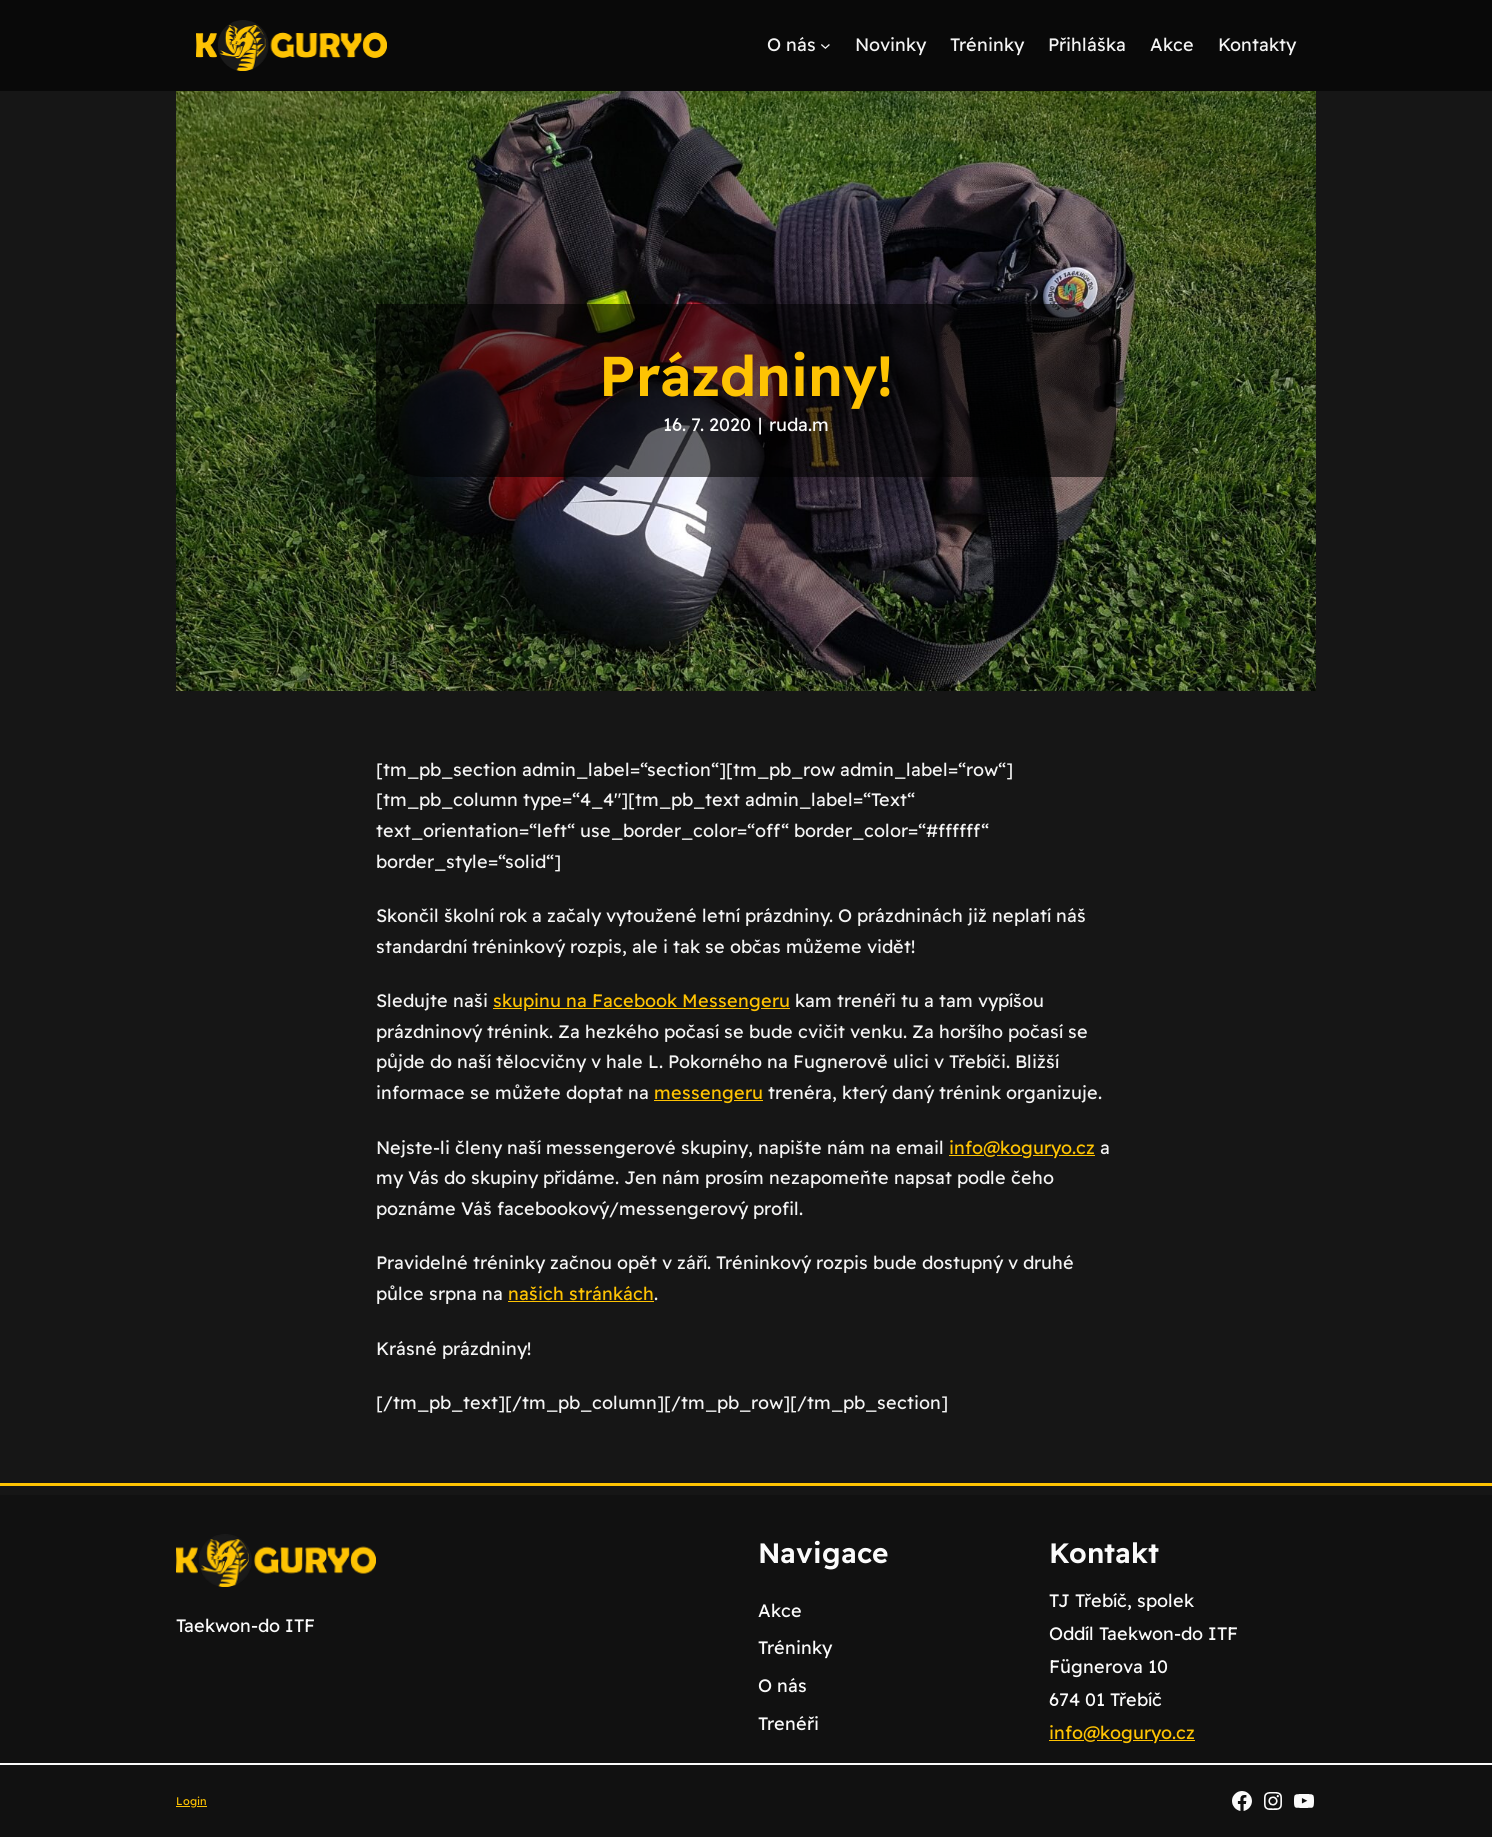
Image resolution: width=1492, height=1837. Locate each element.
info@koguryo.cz (1022, 1147)
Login (191, 1801)
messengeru (708, 1092)
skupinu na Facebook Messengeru (641, 1000)
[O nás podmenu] (825, 45)
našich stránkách (581, 1293)
